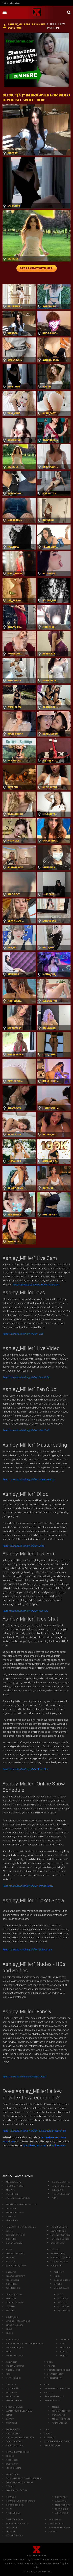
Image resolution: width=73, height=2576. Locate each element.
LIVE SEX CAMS (61, 2288)
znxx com (11, 2208)
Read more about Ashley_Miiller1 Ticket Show (27, 1949)
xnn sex (53, 2531)
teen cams (65, 2339)
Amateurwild (61, 2512)
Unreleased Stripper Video (57, 2388)
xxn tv (57, 2276)
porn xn (10, 2418)
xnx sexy (10, 2257)
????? (9, 2508)
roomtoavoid (61, 2508)
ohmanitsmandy (14, 2243)
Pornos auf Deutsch (61, 2257)
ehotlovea (11, 2272)
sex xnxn (10, 2310)
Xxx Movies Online (61, 2182)
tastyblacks (49, 2437)
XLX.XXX (48, 2433)
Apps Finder (12, 2459)
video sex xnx (55, 2519)
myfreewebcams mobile (18, 2198)
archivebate (47, 2137)
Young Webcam (60, 2422)
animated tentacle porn (59, 2369)
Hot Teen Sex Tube (60, 2239)
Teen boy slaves (14, 2294)
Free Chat (25, 1769)
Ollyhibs (58, 2284)
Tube (5, 2)
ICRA (44, 2555)
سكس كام (15, 2)
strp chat (10, 2531)
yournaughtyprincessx (17, 2523)
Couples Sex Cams (61, 2186)
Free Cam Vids (13, 2429)
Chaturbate (29, 2145)
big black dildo (13, 2388)
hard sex (55, 2249)
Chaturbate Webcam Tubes (57, 2441)
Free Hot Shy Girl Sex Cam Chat (21, 2204)
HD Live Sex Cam (14, 2535)
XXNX (63, 2343)
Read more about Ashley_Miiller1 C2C (23, 1333)
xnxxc (9, 2328)
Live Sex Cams (56, 2523)
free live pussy (58, 2253)
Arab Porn (59, 2272)
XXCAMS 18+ (61, 2500)
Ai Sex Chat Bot (13, 2512)
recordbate (8, 2141)
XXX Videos (12, 2284)
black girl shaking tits (54, 2396)
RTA (28, 2555)
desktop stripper (62, 2280)
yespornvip (11, 2392)
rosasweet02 (12, 2280)
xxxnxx (9, 2231)
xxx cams (10, 2261)
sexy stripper (12, 2474)
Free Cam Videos (14, 2212)
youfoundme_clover (16, 2265)
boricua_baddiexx (15, 2504)
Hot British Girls (63, 2504)
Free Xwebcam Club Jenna (19, 2482)
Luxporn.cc (11, 2527)
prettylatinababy (55, 2373)
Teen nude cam (14, 2441)
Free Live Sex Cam (61, 2194)
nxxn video (11, 2422)
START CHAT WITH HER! (36, 268)
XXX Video (11, 2239)
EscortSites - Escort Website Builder (24, 2478)
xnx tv (46, 2429)
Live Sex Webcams (15, 2253)
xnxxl (60, 2294)
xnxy (8, 2351)
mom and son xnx (15, 2302)
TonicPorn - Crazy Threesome (21, 2227)
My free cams (58, 2145)
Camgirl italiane (58, 2231)
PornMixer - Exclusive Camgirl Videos (24, 2343)
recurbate (60, 2137)
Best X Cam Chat (14, 2406)
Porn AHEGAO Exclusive (17, 2451)
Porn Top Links (13, 2377)
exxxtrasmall (64, 2310)
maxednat (11, 2216)
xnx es (9, 2332)
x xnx (46, 2384)
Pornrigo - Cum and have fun (20, 2500)
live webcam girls (14, 2347)
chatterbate (12, 2220)
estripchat (65, 2351)
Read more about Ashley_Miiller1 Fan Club (25, 1430)
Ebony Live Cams (59, 2227)
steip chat (11, 2298)
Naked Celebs (13, 2369)
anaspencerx (57, 2243)
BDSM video (12, 2316)
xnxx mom (65, 2347)
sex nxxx (62, 2302)
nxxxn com (11, 2361)
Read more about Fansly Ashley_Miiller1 (24, 2076)
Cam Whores (64, 2306)
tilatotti (55, 2406)
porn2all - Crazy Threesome (20, 2437)
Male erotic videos (61, 2418)
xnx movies (61, 2496)
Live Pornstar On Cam (16, 2490)
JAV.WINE (10, 2306)
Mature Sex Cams (59, 2261)
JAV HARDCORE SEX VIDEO (19, 2410)
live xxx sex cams (14, 2355)
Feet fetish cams (52, 2445)
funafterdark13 (13, 2288)
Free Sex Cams (13, 2467)
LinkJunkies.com (14, 2324)
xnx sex (10, 2455)
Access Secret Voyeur (60, 2527)
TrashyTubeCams (14, 2519)
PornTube (11, 2496)
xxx (8, 2373)
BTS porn (10, 2486)
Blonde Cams (12, 2339)
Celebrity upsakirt (15, 2445)
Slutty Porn (56, 2265)
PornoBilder (12, 2194)
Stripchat (41, 2145)
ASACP (36, 2555)
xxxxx (9, 2249)
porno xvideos (13, 2433)
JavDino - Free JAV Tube (18, 2320)
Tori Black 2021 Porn (61, 2235)
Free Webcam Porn (15, 2276)
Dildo (23, 1545)
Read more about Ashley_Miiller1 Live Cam (36, 1284)
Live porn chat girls (15, 2235)
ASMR (54, 2198)
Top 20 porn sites (15, 2186)
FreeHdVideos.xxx (61, 2410)
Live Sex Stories (14, 2400)
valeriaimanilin (54, 2377)
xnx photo (63, 2298)
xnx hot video (13, 2396)
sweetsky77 (12, 2463)
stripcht (64, 2355)
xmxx (50, 2361)
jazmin (9, 2414)
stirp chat (48, 2392)
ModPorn (10, 2190)
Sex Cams (11, 2384)
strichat (51, 2365)
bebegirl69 (57, 2190)
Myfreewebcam (13, 2182)
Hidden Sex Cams (15, 2365)
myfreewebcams (52, 2400)
